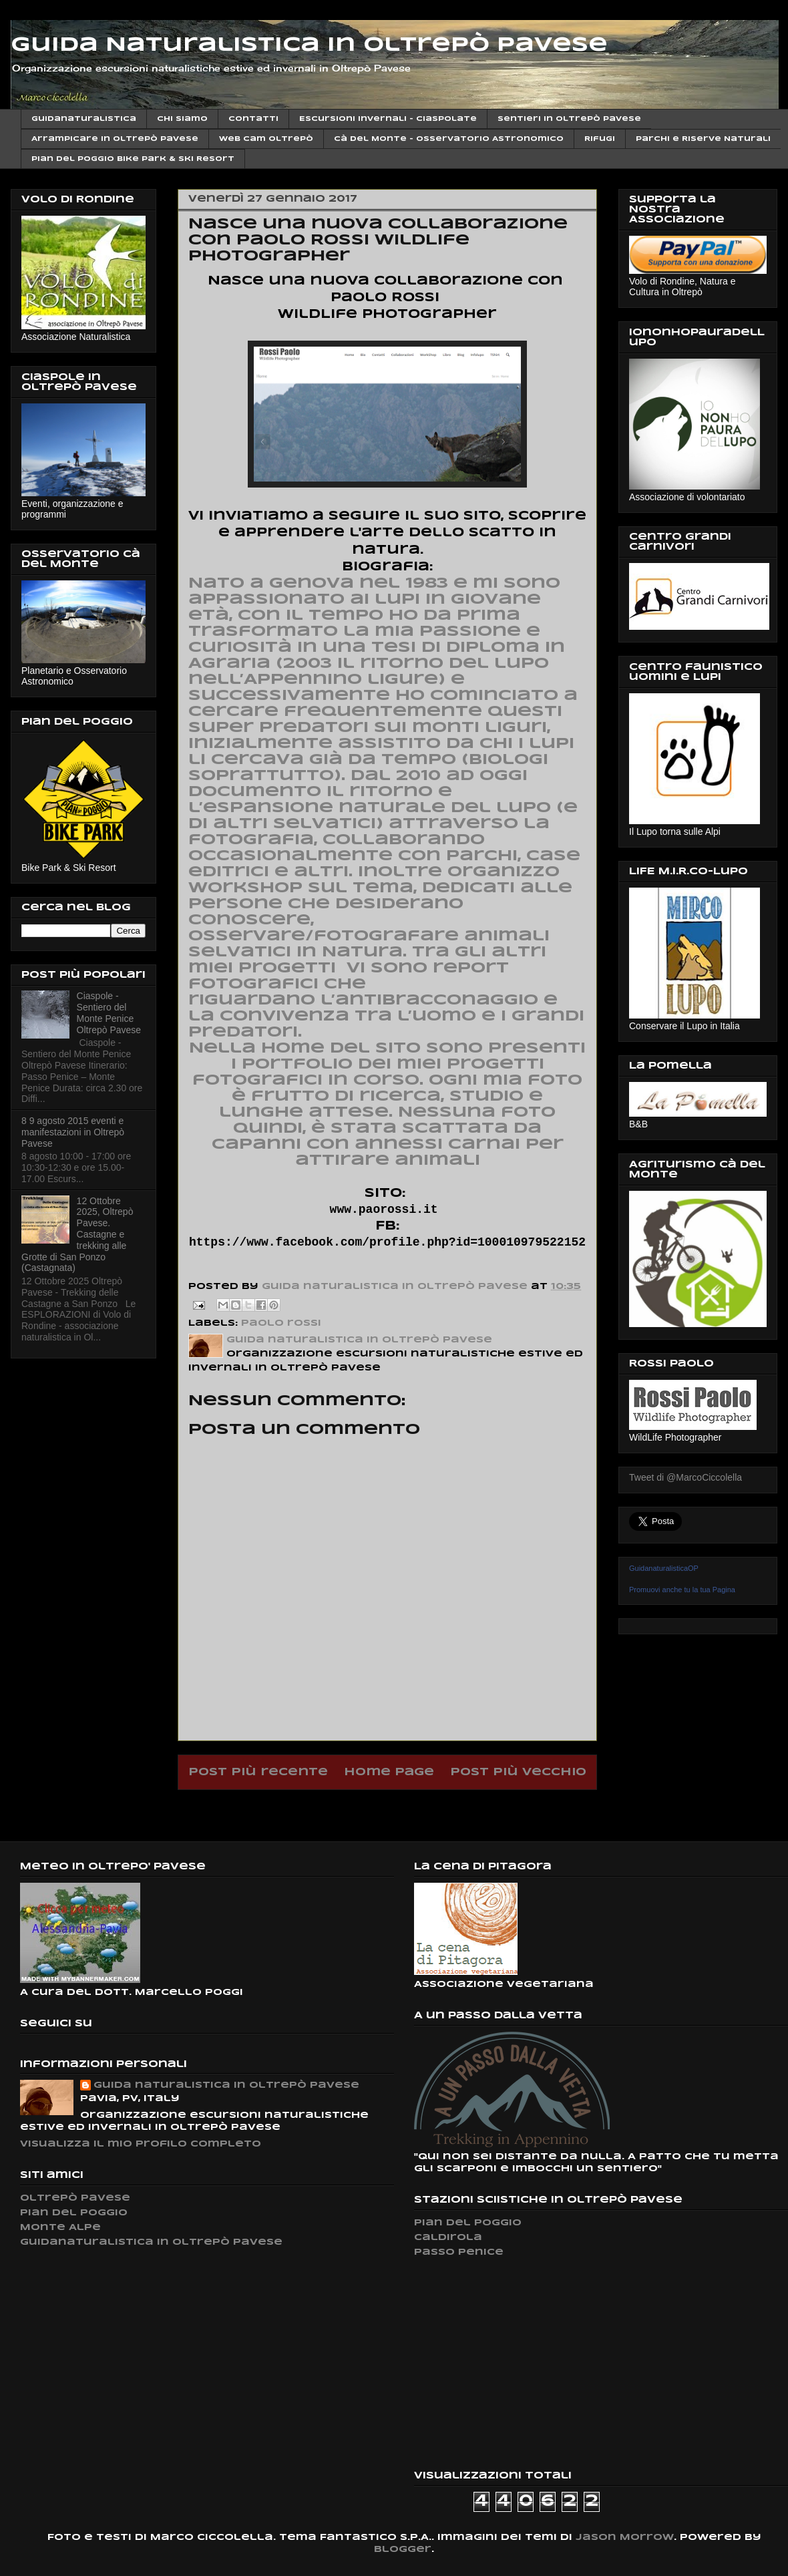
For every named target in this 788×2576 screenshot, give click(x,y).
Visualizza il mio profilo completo (140, 2144)
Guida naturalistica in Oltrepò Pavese (226, 2085)
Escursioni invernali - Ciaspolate (388, 119)
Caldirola (448, 2237)
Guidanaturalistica (83, 119)
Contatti (253, 119)
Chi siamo (182, 119)
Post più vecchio (518, 1772)
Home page (389, 1772)
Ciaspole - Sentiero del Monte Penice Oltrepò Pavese (109, 1012)
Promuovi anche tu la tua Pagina (682, 1590)
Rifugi (599, 139)
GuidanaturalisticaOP (664, 1568)
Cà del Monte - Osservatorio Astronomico (449, 139)
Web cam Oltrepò (266, 139)
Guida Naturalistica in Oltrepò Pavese (309, 45)
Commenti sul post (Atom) (422, 1806)
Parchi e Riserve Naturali (703, 139)
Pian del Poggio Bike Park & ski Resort (132, 159)
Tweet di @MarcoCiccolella (685, 1477)
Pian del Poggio (74, 2213)
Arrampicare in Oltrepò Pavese (114, 139)
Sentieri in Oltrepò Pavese (569, 119)
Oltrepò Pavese (75, 2198)
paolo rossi (281, 1323)
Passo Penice (459, 2252)
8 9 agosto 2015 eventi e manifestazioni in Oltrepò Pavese (72, 1132)
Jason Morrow (625, 2537)
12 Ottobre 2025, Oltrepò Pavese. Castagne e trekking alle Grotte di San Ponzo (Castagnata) (77, 1234)
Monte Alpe (60, 2227)
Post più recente (258, 1772)
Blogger (402, 2549)
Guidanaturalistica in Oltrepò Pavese (151, 2242)
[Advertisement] (514, 2363)
